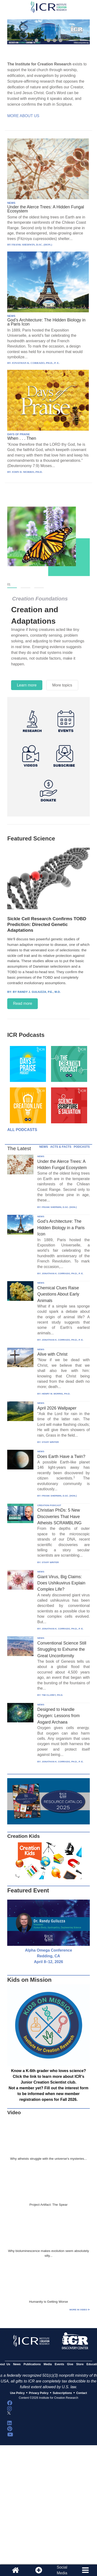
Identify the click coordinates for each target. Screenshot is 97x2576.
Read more (22, 1003)
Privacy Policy (38, 2393)
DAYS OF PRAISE (18, 434)
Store (80, 2364)
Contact (81, 2393)
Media (48, 2364)
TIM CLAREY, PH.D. (52, 1695)
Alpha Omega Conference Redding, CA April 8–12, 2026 (48, 1956)
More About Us (23, 116)
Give (70, 2364)
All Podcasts (22, 1130)
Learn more (27, 685)
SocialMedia (62, 2570)
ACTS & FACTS (60, 1146)
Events (59, 2364)
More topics (62, 685)
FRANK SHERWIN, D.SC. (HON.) (59, 1207)
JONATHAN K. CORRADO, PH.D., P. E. (63, 1273)
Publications (32, 2364)
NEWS (11, 202)
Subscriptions (62, 2393)
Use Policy (17, 2393)
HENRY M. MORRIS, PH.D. (56, 1393)
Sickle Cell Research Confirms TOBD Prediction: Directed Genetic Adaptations (46, 924)
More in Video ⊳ (80, 2309)
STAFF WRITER (50, 1442)
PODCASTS (82, 1146)
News (16, 2364)
